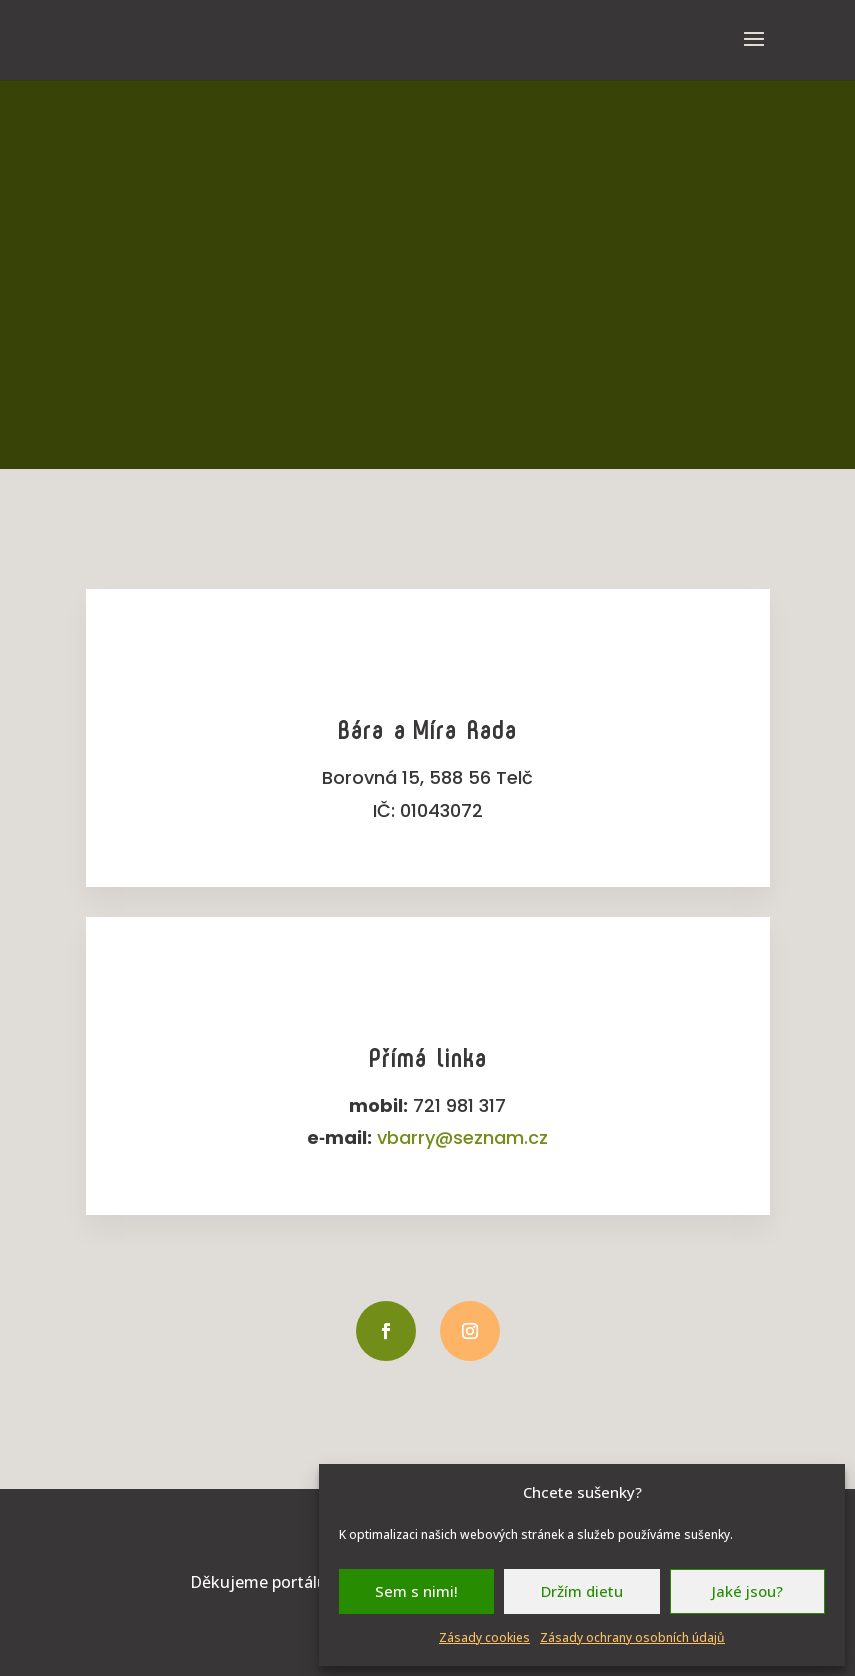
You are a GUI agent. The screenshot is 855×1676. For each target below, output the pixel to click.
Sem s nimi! (416, 1591)
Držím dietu (582, 1591)
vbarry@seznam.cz (462, 1137)
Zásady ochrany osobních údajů (632, 1637)
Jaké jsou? (747, 1591)
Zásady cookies (484, 1637)
